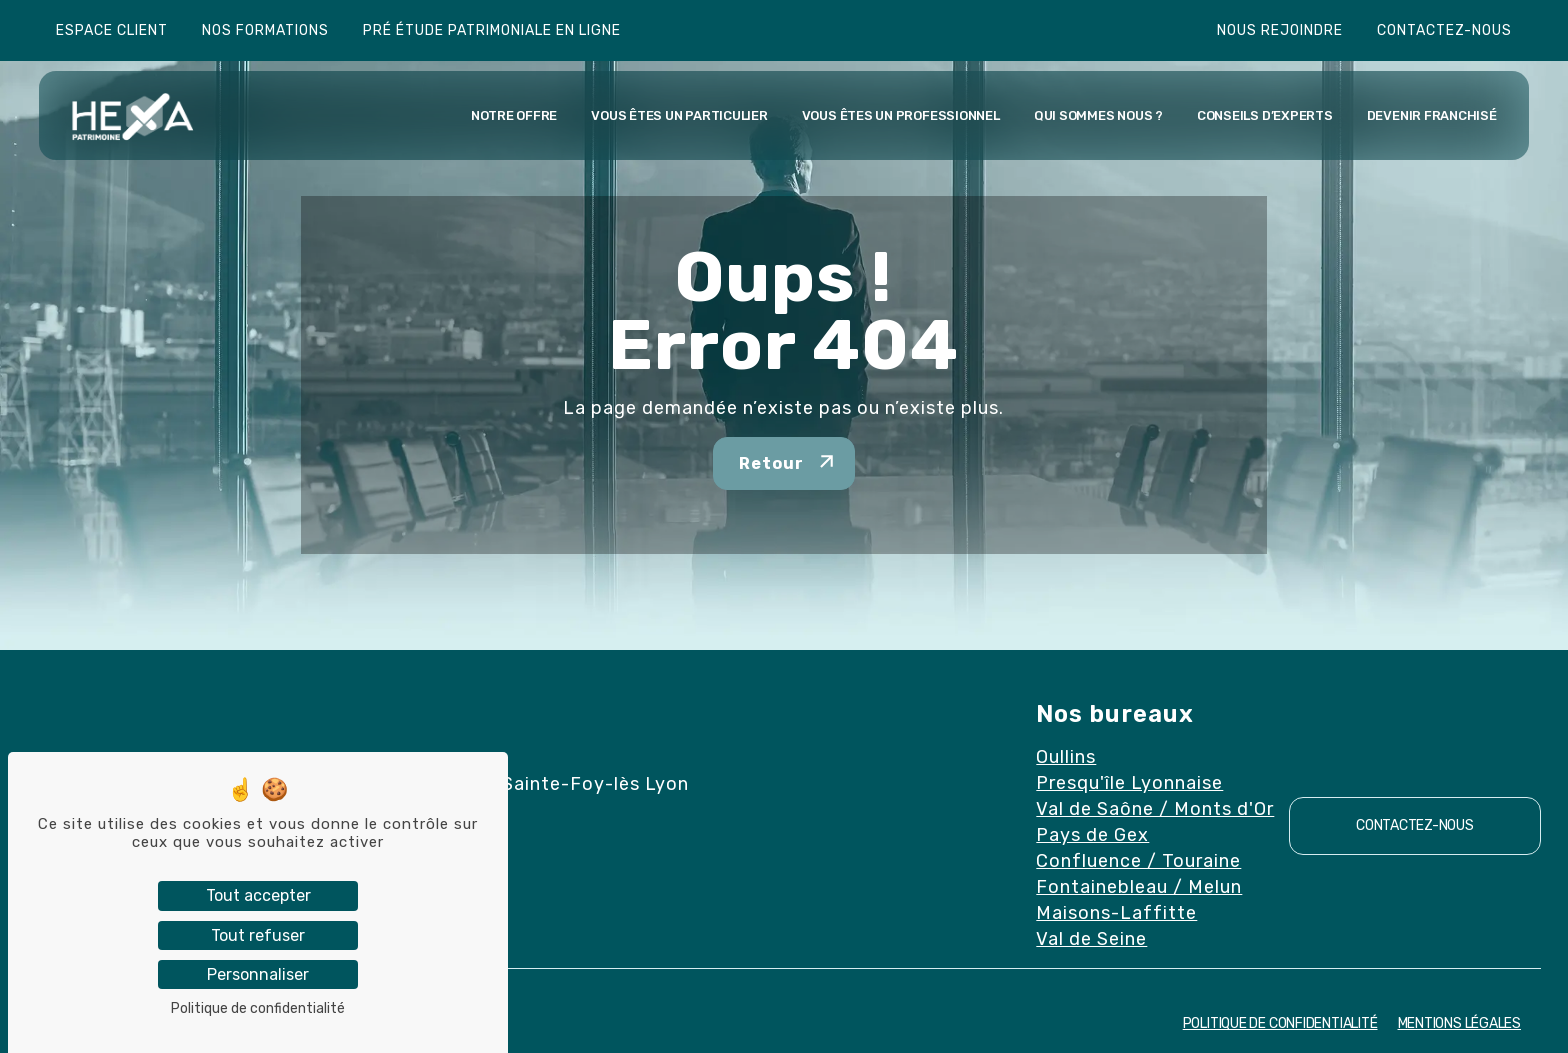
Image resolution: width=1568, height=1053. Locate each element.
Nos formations (265, 30)
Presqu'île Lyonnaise (1129, 783)
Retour (771, 463)
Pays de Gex (1092, 835)
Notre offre (514, 115)
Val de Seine (1091, 939)
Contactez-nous (1444, 30)
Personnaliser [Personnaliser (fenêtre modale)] (258, 974)
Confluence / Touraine (1138, 861)
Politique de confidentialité (1280, 1023)
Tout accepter (258, 895)
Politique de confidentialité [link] (258, 1008)
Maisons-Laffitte (1116, 913)
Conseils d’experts (1265, 115)
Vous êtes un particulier (679, 115)
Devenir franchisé (1432, 115)
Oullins (1066, 757)
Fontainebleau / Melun (1139, 887)
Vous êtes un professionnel (901, 115)
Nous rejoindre (1280, 30)
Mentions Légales (1459, 1023)
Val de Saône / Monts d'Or (1155, 809)
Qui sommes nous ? (1098, 115)
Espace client (112, 30)
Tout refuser (258, 935)
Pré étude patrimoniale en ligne (492, 30)
